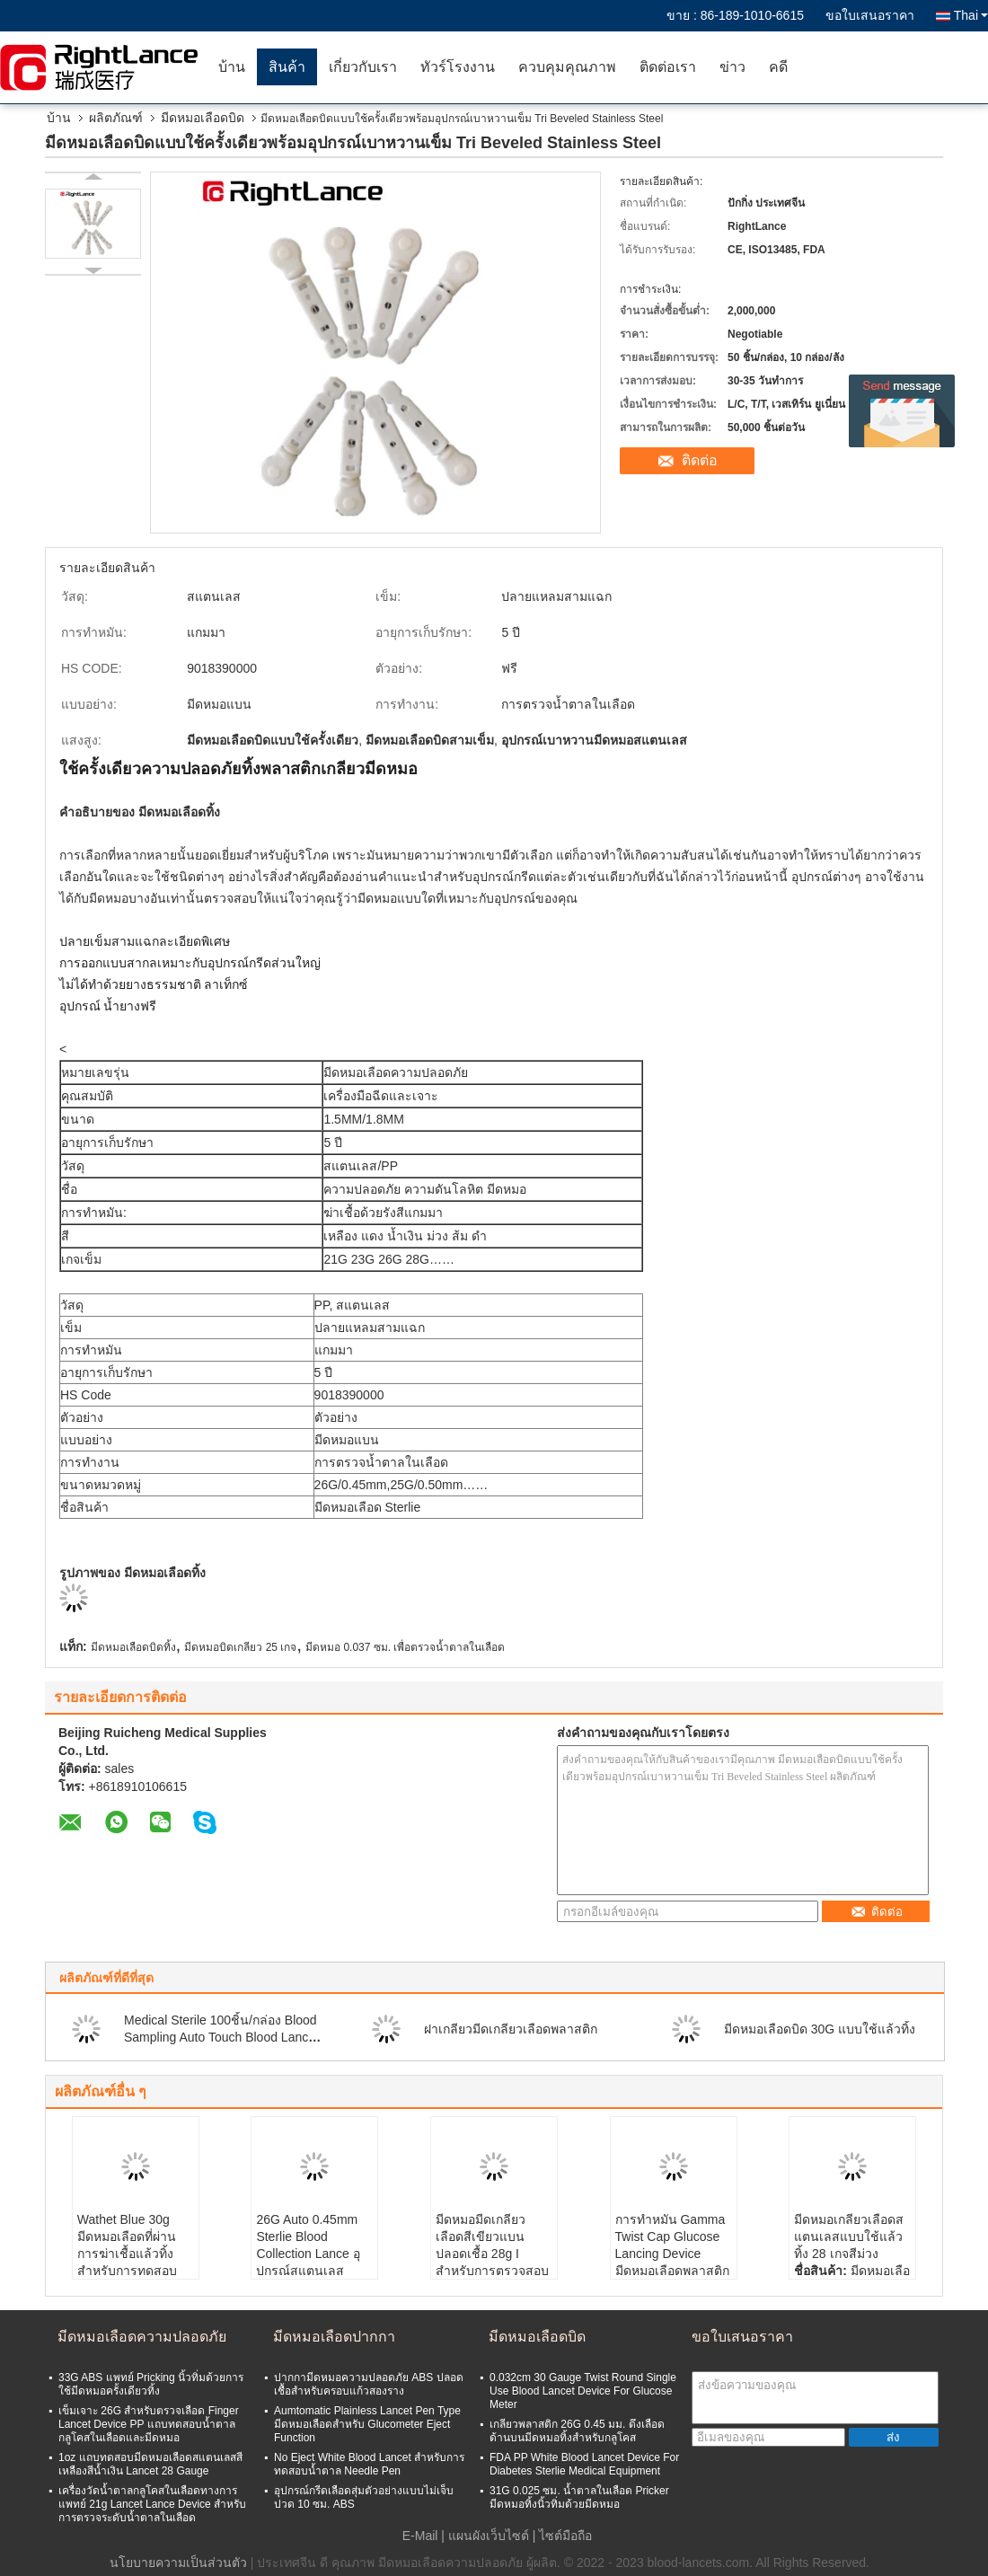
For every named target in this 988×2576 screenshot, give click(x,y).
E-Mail (420, 2535)
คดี (778, 67)
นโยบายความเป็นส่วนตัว (178, 2562)
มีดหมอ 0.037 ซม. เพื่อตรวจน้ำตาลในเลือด (405, 1647)
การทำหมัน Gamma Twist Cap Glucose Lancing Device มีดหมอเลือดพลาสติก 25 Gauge (672, 2253)
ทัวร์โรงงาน (457, 67)
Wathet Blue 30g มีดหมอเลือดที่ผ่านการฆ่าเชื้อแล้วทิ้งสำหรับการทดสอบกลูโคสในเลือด (127, 2253)
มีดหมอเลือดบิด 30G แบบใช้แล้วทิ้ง (819, 2029)
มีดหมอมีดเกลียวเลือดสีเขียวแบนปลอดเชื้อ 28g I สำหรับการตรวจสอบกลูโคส (492, 2253)
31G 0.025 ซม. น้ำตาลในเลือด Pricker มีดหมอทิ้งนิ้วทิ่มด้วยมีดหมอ (579, 2497)
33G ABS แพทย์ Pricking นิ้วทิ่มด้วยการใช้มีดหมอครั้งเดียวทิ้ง (150, 2384)
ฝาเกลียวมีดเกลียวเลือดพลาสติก (510, 2029)
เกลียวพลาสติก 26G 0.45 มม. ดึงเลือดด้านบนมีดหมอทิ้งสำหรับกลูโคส (577, 2431)
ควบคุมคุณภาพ (567, 67)
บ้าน (231, 67)
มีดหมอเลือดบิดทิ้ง (133, 1647)
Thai (971, 15)
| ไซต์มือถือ (563, 2535)
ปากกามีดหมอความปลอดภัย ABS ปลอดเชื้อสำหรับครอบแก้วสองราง (368, 2384)
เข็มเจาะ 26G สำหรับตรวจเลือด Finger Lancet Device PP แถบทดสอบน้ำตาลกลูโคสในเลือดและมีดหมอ (148, 2424)
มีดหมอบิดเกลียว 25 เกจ (240, 1647)
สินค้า (287, 67)
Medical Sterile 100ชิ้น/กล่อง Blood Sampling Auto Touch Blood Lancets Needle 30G (224, 2037)
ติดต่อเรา (668, 67)
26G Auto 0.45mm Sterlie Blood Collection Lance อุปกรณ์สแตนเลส (307, 2245)
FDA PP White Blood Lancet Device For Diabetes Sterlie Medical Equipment (584, 2464)
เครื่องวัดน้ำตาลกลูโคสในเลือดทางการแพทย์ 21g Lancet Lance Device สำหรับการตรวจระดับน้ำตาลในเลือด (152, 2504)
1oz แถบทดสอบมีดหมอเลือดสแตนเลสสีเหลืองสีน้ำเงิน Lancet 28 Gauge (150, 2464)
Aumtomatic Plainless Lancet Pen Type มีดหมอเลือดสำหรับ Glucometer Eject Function (367, 2424)
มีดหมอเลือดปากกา (334, 2336)
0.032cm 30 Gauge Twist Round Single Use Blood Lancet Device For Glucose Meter (583, 2391)
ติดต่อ (700, 460)
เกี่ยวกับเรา (363, 67)
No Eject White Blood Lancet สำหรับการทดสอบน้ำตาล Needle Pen (369, 2464)
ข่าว (732, 67)
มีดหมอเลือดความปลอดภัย (141, 2336)
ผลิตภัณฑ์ (116, 117)
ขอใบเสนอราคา (869, 15)
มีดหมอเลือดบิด (202, 117)
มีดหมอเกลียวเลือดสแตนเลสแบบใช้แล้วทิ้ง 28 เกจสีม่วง (849, 2236)
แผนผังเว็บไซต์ (488, 2535)
